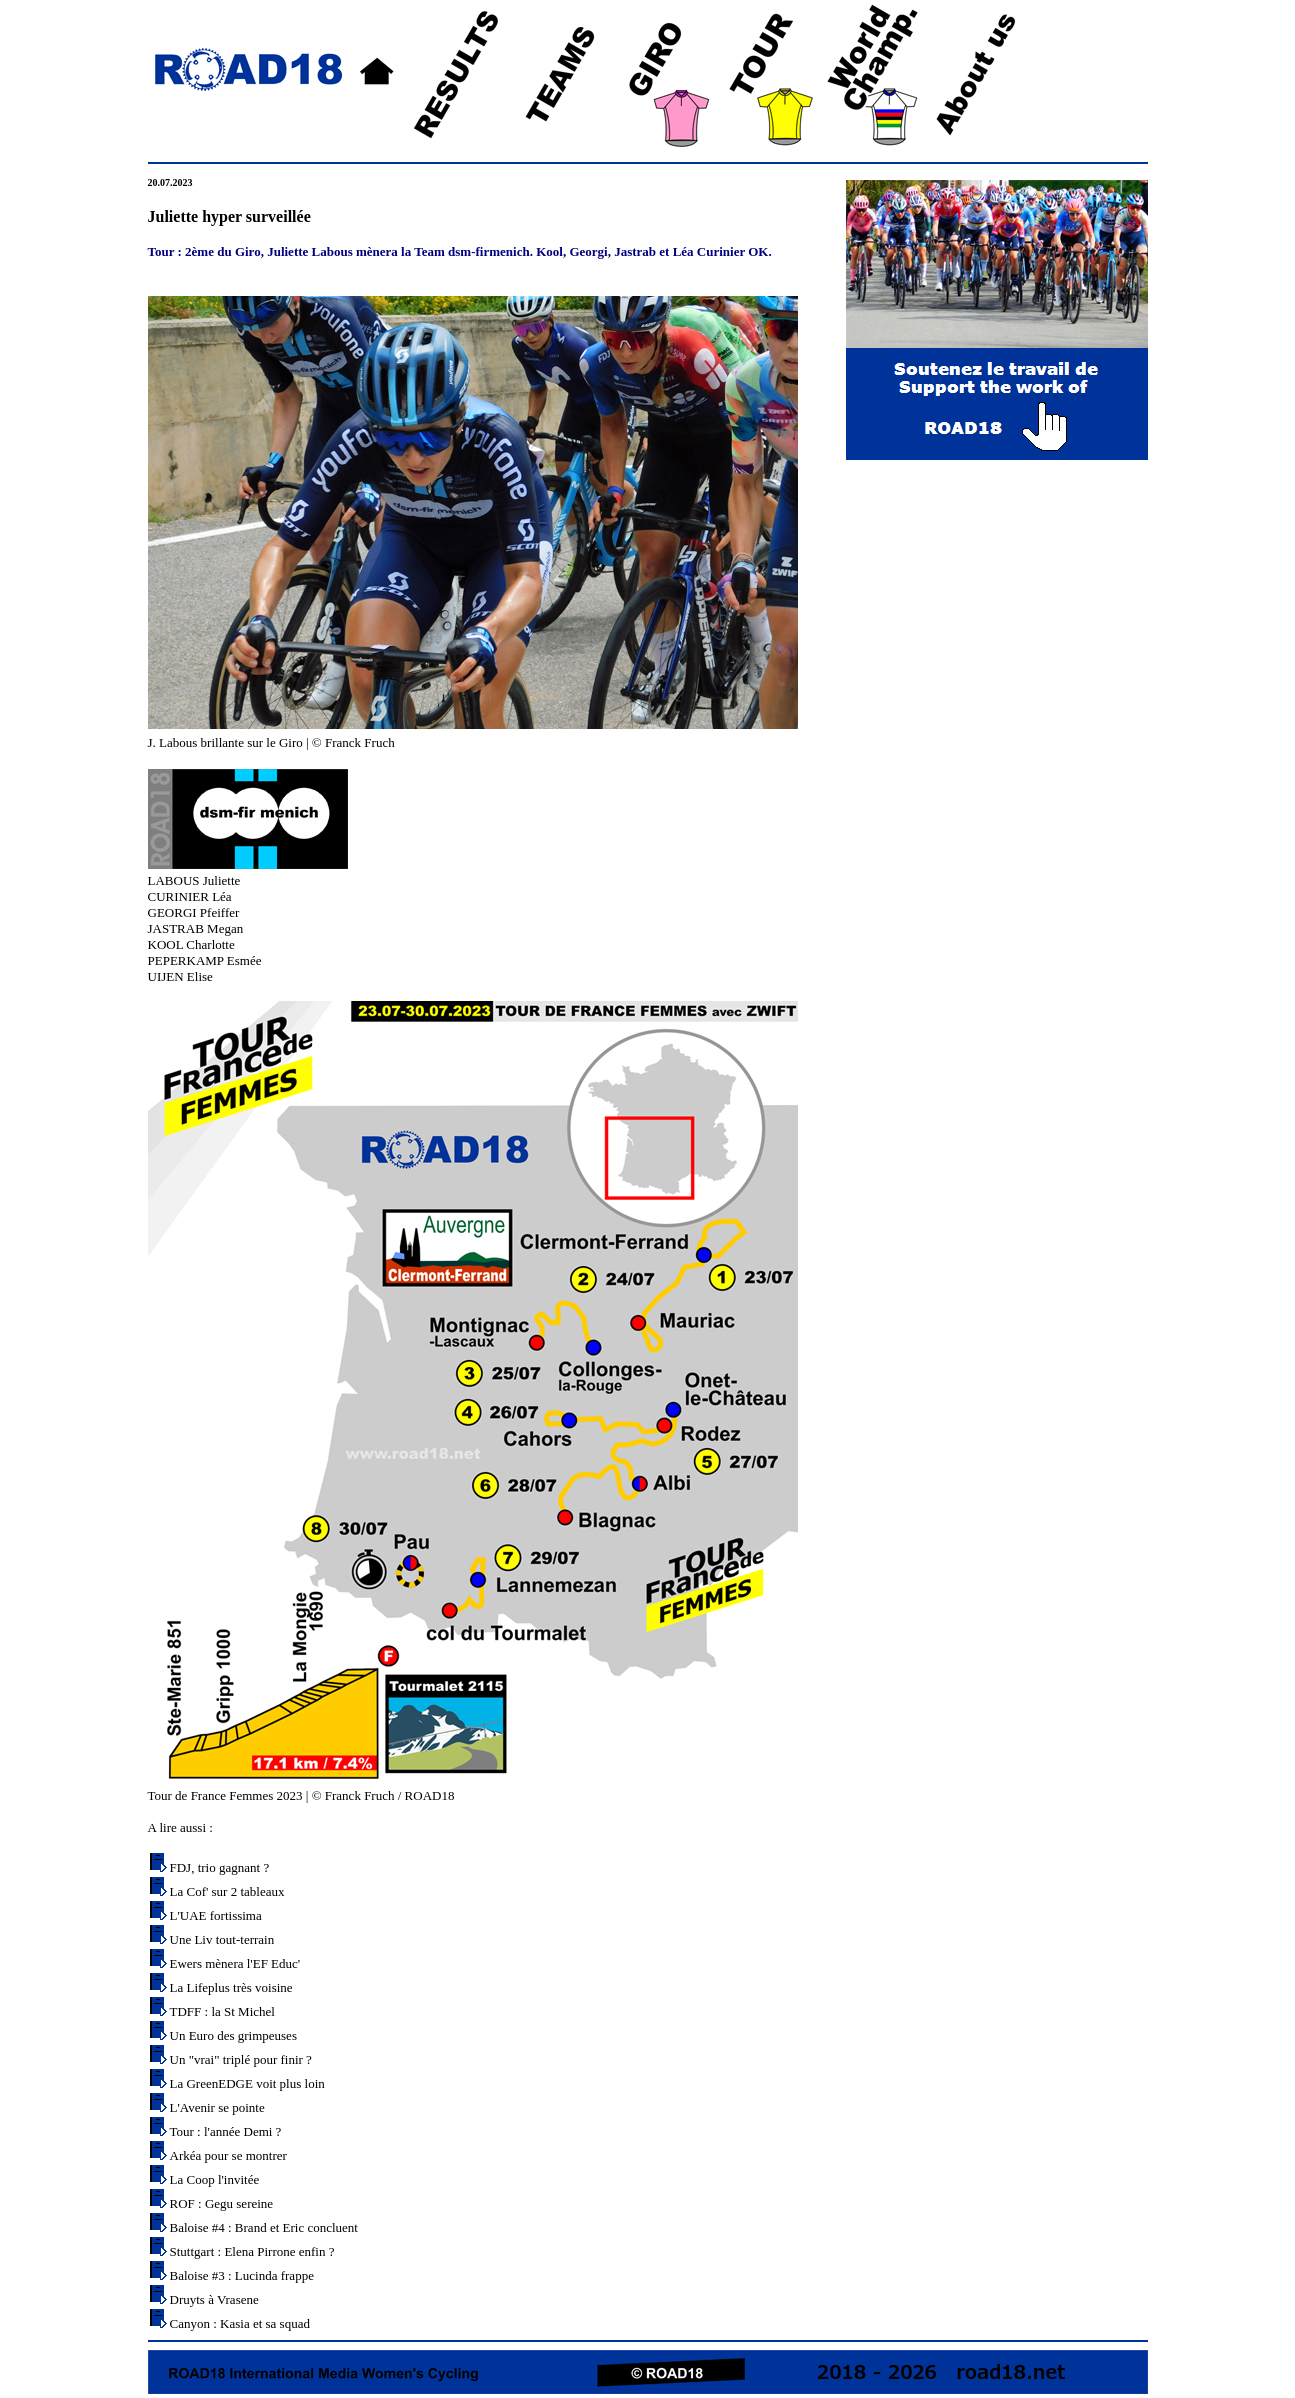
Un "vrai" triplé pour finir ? (241, 2059)
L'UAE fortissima (216, 1915)
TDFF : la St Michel (222, 2011)
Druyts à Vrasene (214, 2299)
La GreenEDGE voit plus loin (247, 2083)
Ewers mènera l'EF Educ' (235, 1963)
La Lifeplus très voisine (231, 1987)
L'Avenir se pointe (217, 2107)
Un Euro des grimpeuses (233, 2035)
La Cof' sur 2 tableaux (227, 1891)
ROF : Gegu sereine (222, 2203)
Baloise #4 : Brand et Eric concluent (264, 2227)
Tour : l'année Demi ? (226, 2131)
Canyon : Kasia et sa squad (240, 2323)
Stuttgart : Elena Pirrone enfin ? (252, 2251)
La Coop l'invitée (215, 2179)
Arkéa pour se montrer (228, 2155)
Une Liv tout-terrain (222, 1939)
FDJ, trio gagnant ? (220, 1867)
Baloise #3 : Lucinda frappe (242, 2275)
